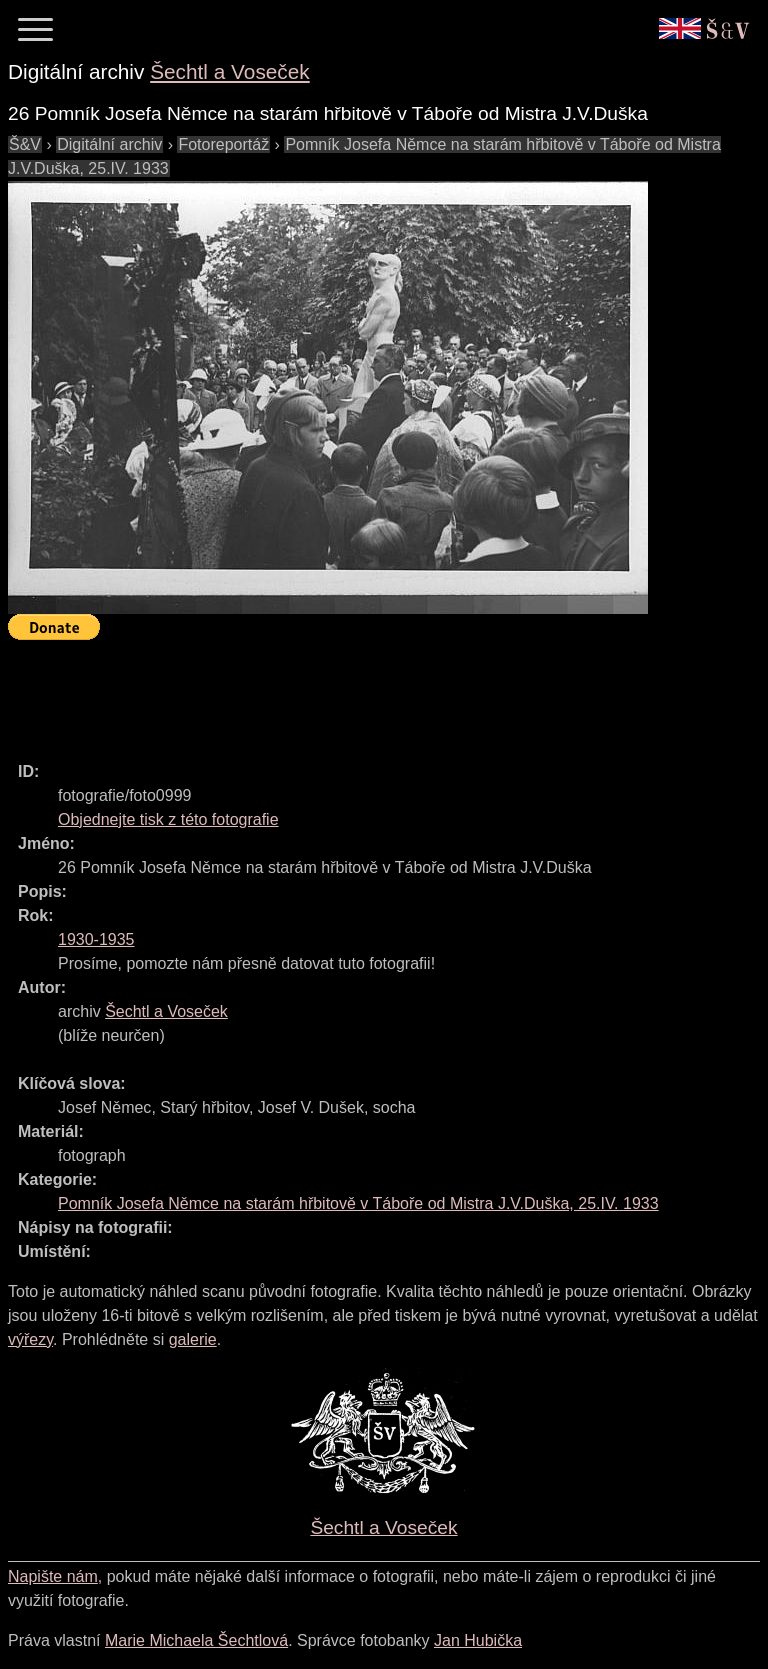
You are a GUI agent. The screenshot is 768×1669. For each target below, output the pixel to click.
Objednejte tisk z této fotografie (168, 819)
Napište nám (53, 1576)
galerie (193, 1339)
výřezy (30, 1339)
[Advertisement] (372, 692)
